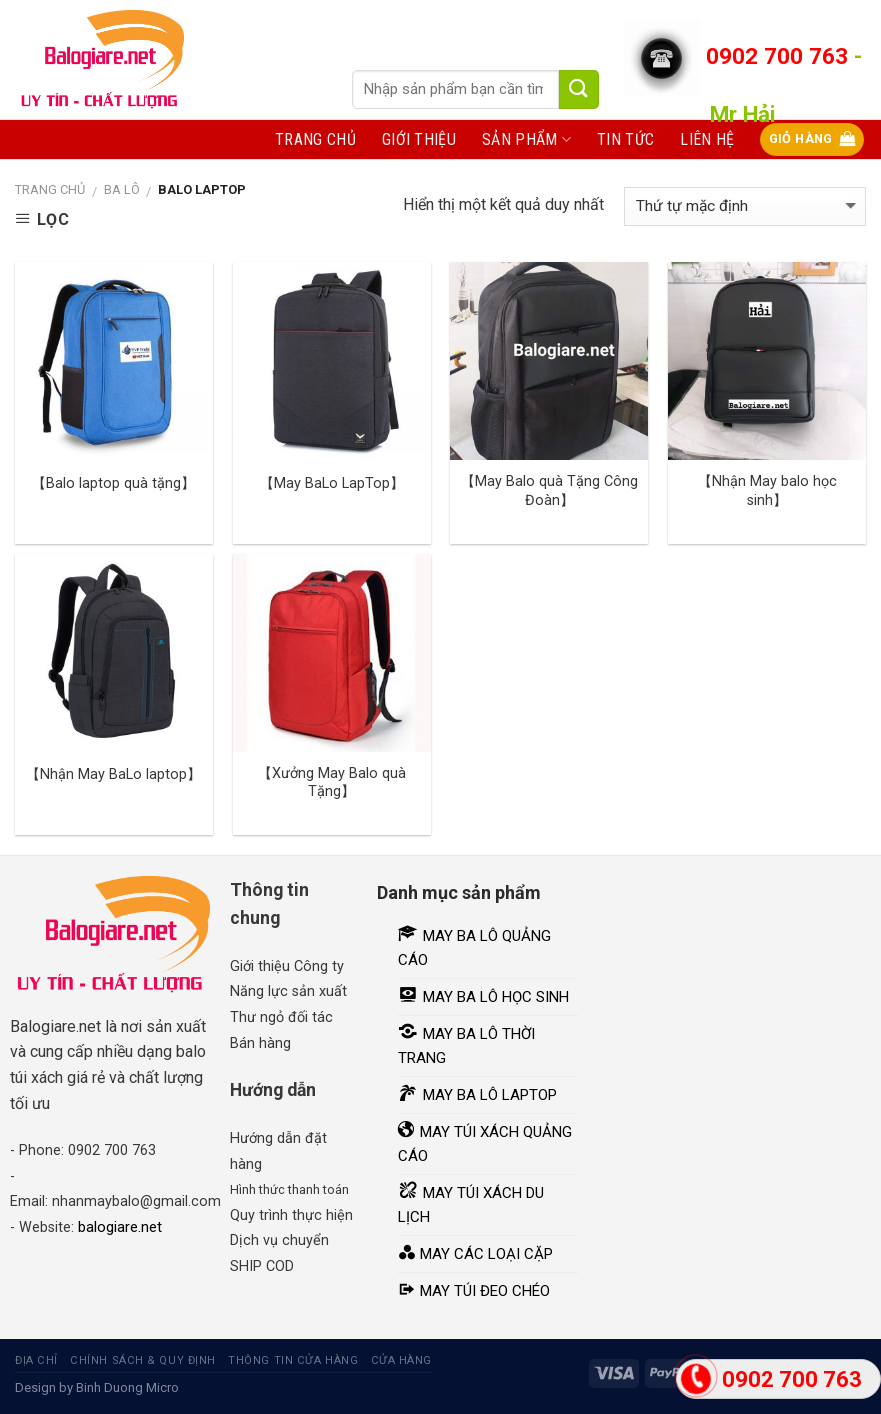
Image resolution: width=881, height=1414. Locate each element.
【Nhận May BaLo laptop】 (113, 774)
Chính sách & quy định (143, 1360)
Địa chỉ (36, 1360)
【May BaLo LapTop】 (332, 483)
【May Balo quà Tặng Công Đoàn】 (549, 491)
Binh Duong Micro (127, 1387)
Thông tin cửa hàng (293, 1360)
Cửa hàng (401, 1360)
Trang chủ (315, 139)
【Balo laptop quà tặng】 (113, 483)
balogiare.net (120, 1227)
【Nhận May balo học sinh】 (767, 491)
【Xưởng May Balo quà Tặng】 (332, 783)
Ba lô (122, 189)
